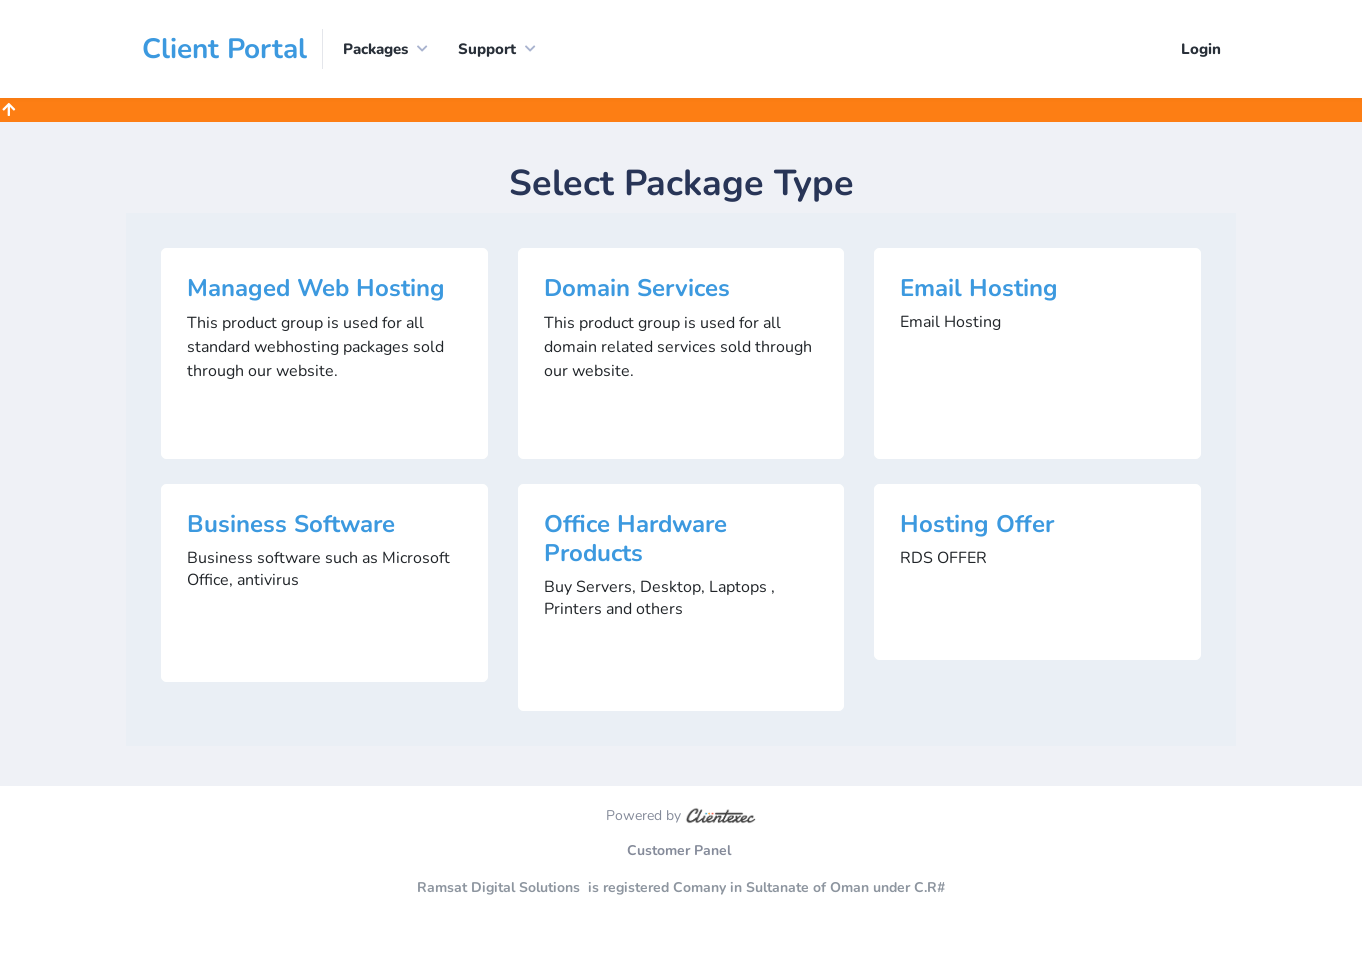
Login (1201, 49)
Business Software (291, 524)
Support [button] (487, 49)
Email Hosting (979, 288)
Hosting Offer (977, 524)
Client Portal (224, 49)
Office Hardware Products (635, 538)
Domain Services (637, 288)
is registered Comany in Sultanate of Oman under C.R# (766, 887)
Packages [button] (375, 49)
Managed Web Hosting (316, 288)
